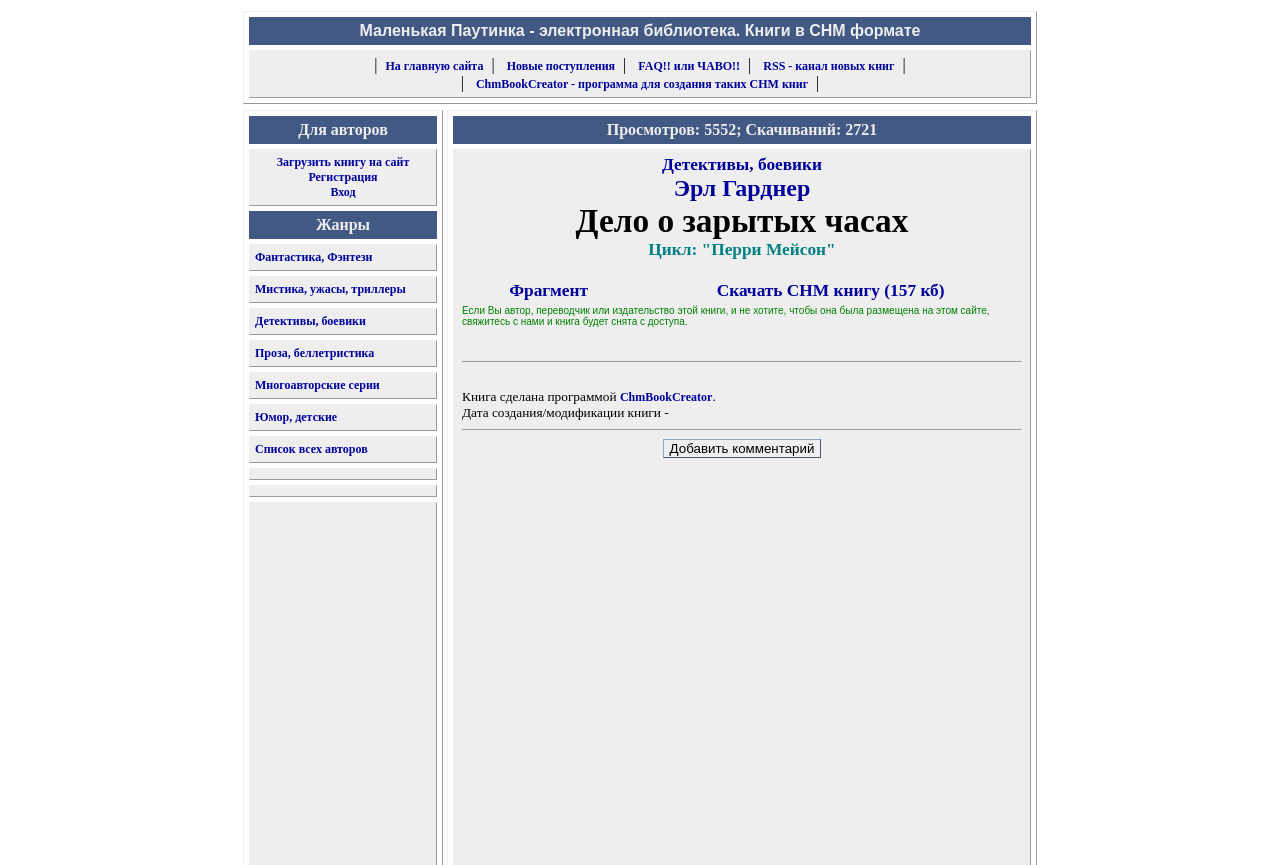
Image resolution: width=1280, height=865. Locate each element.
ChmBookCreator (666, 397)
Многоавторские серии (317, 385)
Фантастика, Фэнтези (314, 257)
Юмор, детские (296, 417)
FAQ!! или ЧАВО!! (689, 66)
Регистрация (342, 177)
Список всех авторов (311, 449)
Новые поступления (561, 66)
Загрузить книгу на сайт (343, 162)
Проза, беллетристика (314, 353)
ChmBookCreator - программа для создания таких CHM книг (642, 84)
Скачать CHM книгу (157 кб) (831, 290)
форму (866, 834)
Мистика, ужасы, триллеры (330, 289)
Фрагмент (548, 290)
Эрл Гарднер (742, 188)
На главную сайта (435, 66)
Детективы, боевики (310, 321)
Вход (342, 192)
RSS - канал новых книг (828, 66)
